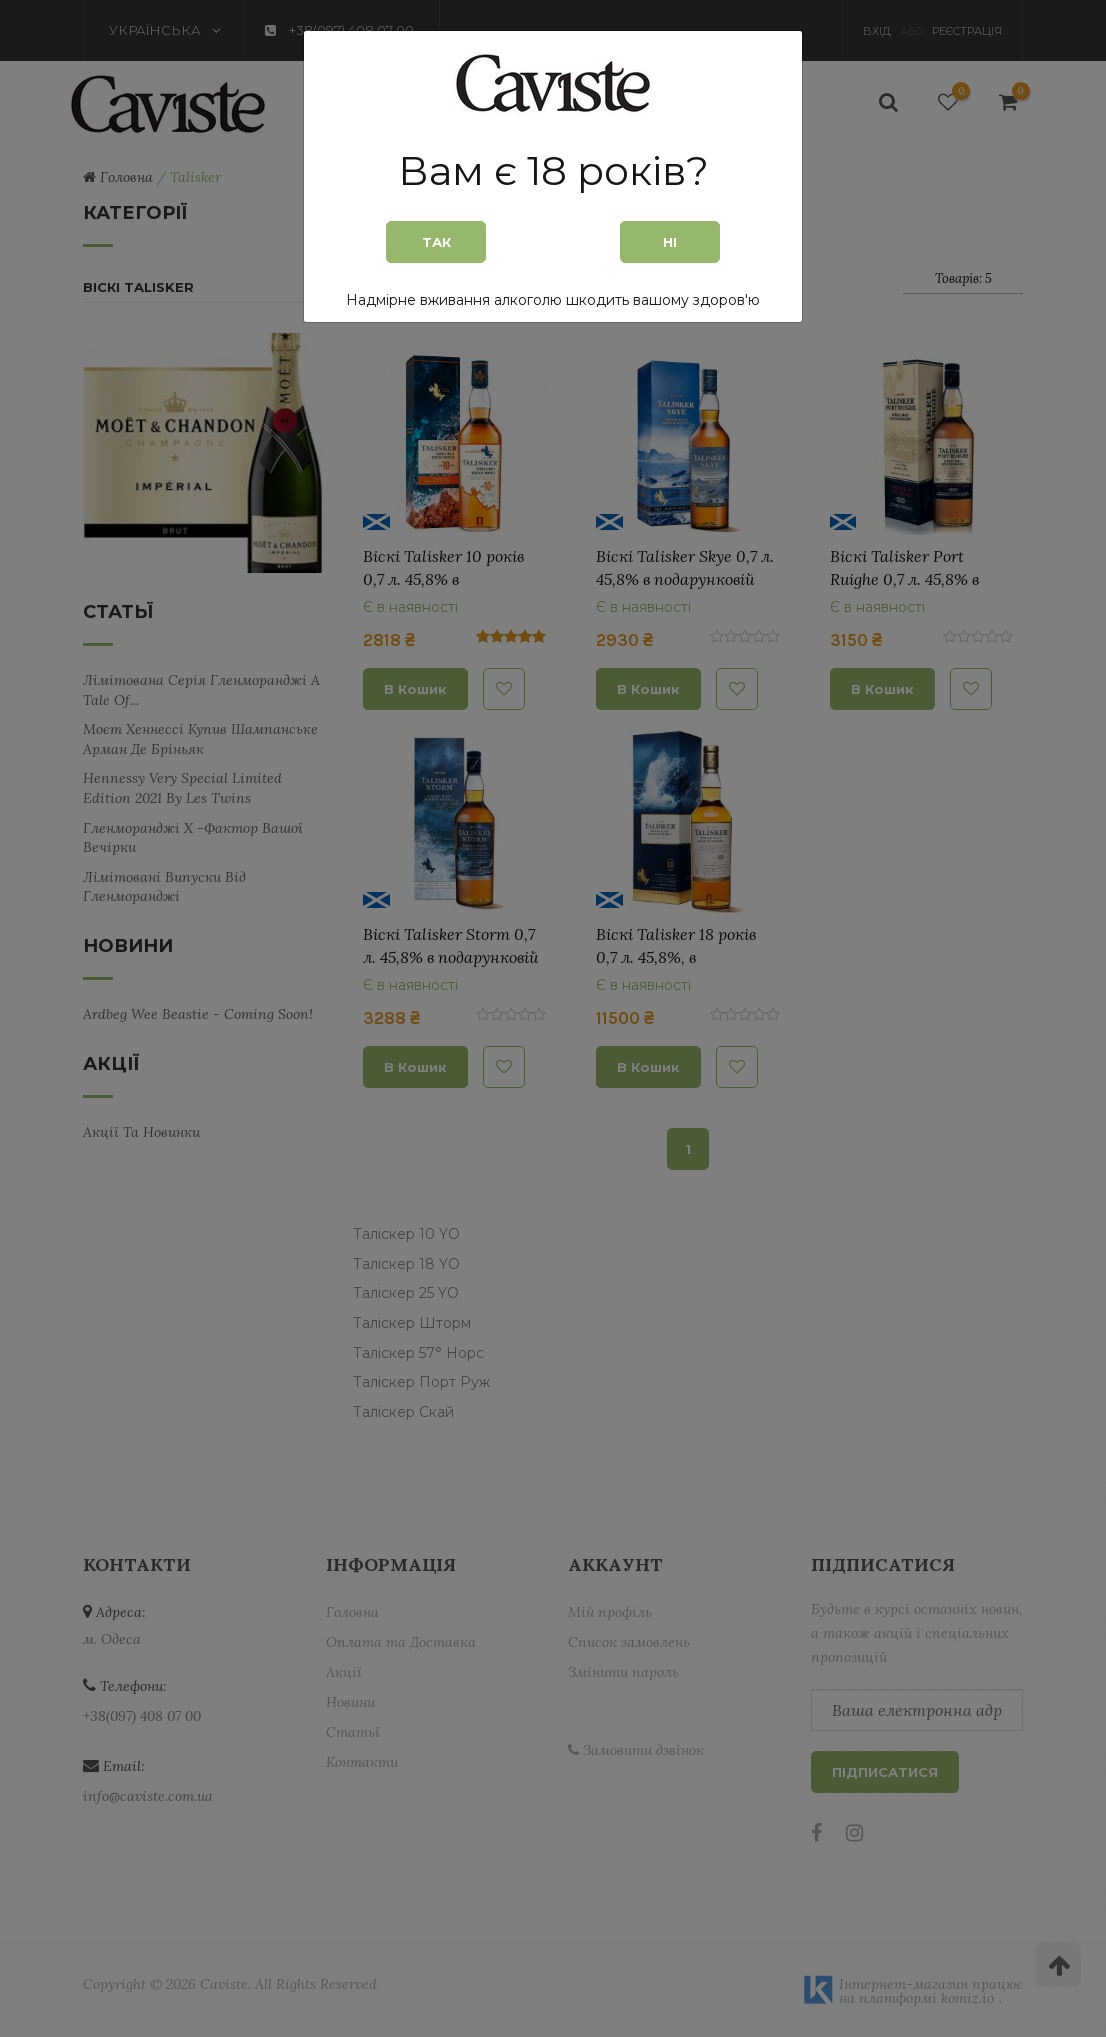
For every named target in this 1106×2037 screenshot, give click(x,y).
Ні (670, 242)
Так (436, 242)
